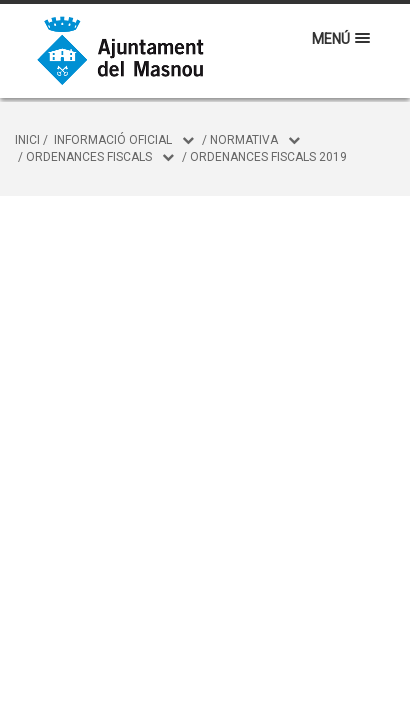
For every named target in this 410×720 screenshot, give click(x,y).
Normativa (244, 140)
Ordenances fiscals (89, 157)
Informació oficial (113, 140)
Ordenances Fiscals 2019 (268, 157)
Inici (27, 140)
